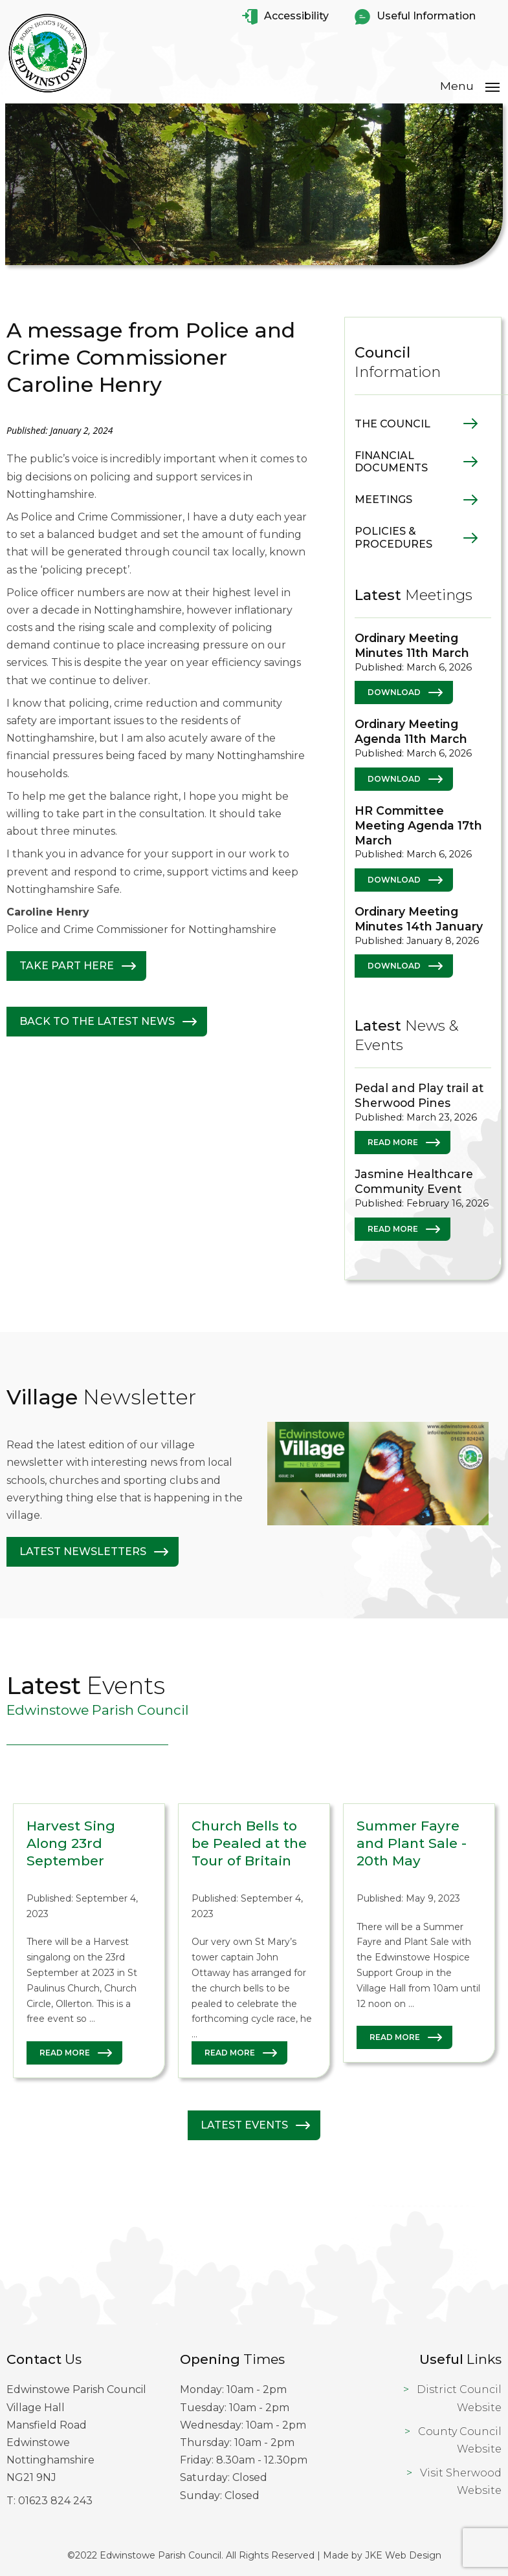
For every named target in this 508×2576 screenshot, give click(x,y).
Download (394, 692)
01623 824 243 (55, 2500)
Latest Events (244, 2125)
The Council (392, 423)
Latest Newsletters (82, 1551)
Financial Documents (391, 461)
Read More (393, 1141)
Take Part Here (66, 966)
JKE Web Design (403, 2554)
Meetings (383, 499)
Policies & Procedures (393, 537)
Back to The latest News (97, 1021)
